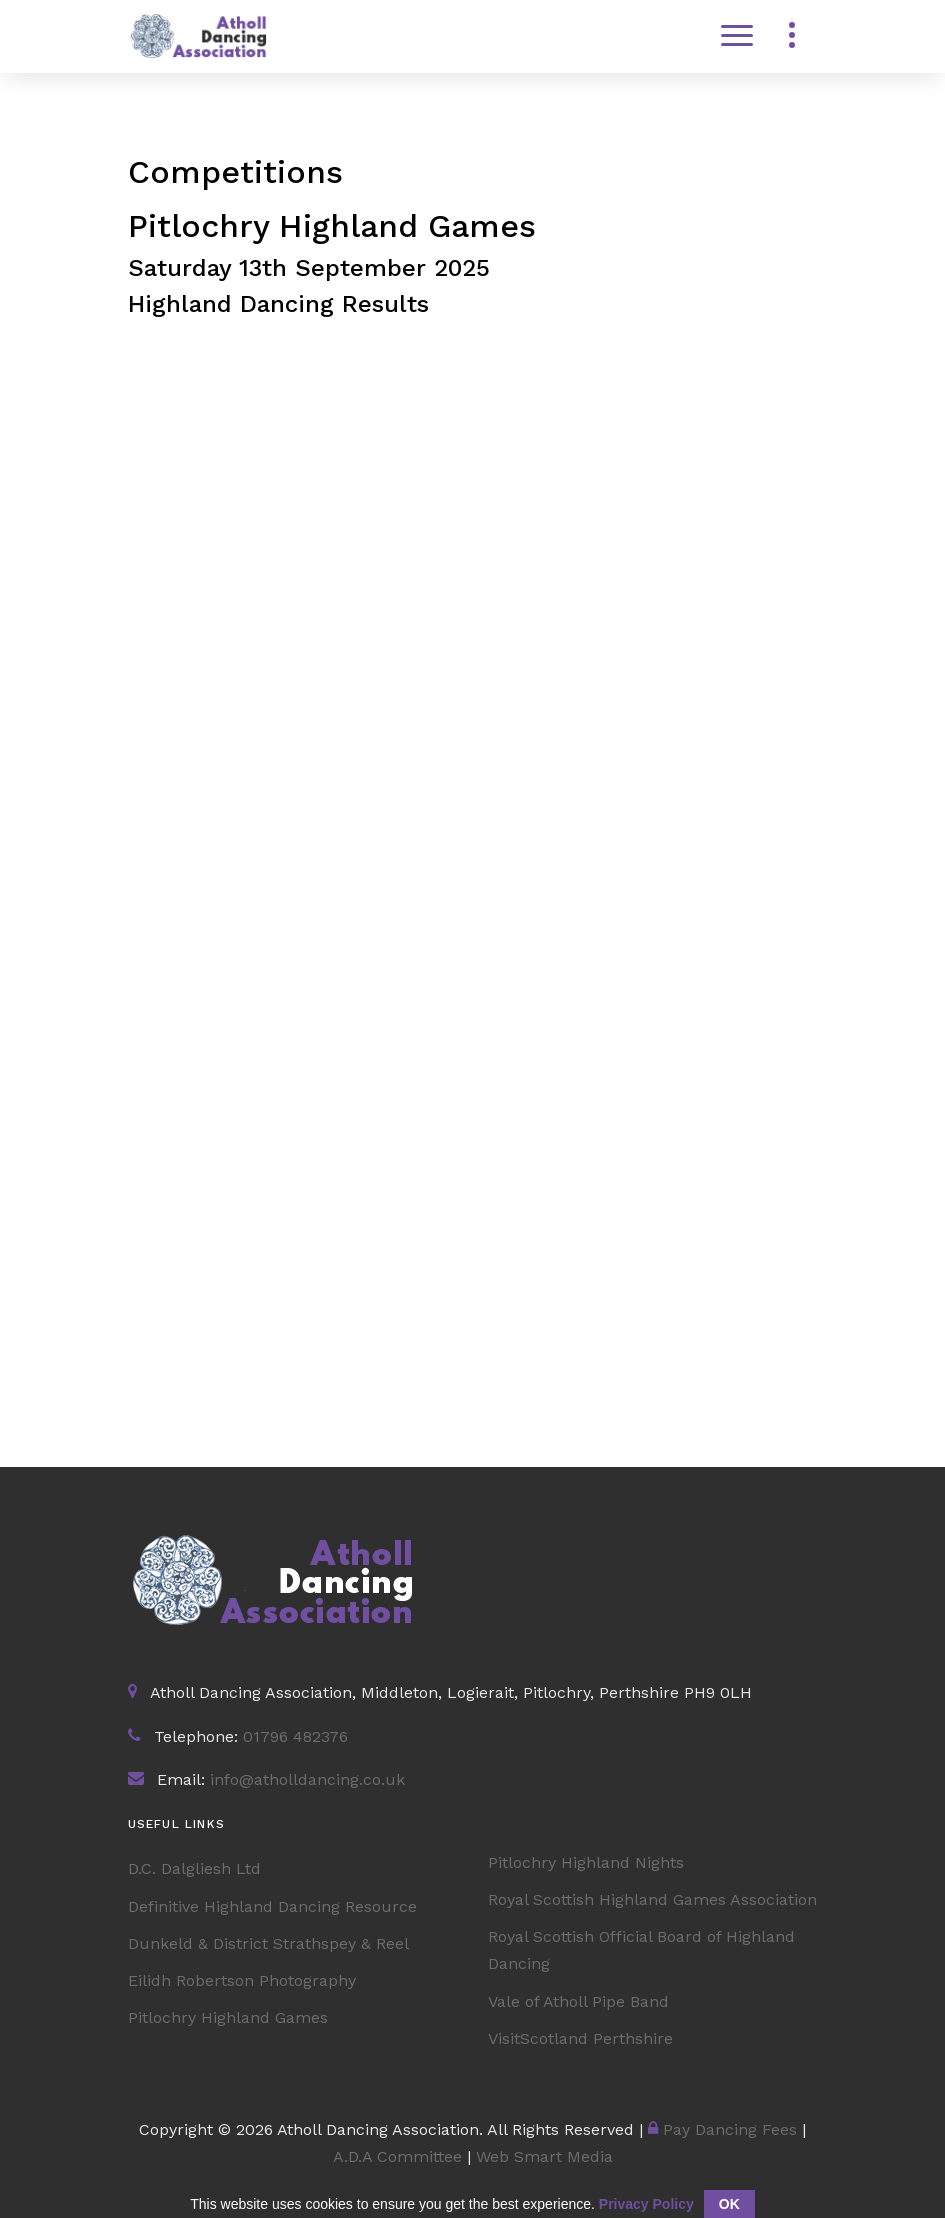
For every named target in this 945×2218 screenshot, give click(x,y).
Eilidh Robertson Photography (242, 1980)
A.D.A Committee (397, 2156)
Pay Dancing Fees (730, 2129)
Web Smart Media (544, 2156)
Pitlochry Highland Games (228, 2017)
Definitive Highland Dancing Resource (272, 1906)
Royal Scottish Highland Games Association (652, 1899)
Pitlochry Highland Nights (586, 1862)
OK (729, 2204)
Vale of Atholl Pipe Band (578, 2001)
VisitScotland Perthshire (580, 2038)
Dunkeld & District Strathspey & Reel (268, 1943)
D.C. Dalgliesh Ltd (194, 1868)
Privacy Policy (646, 2204)
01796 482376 (295, 1736)
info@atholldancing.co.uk (307, 1779)
